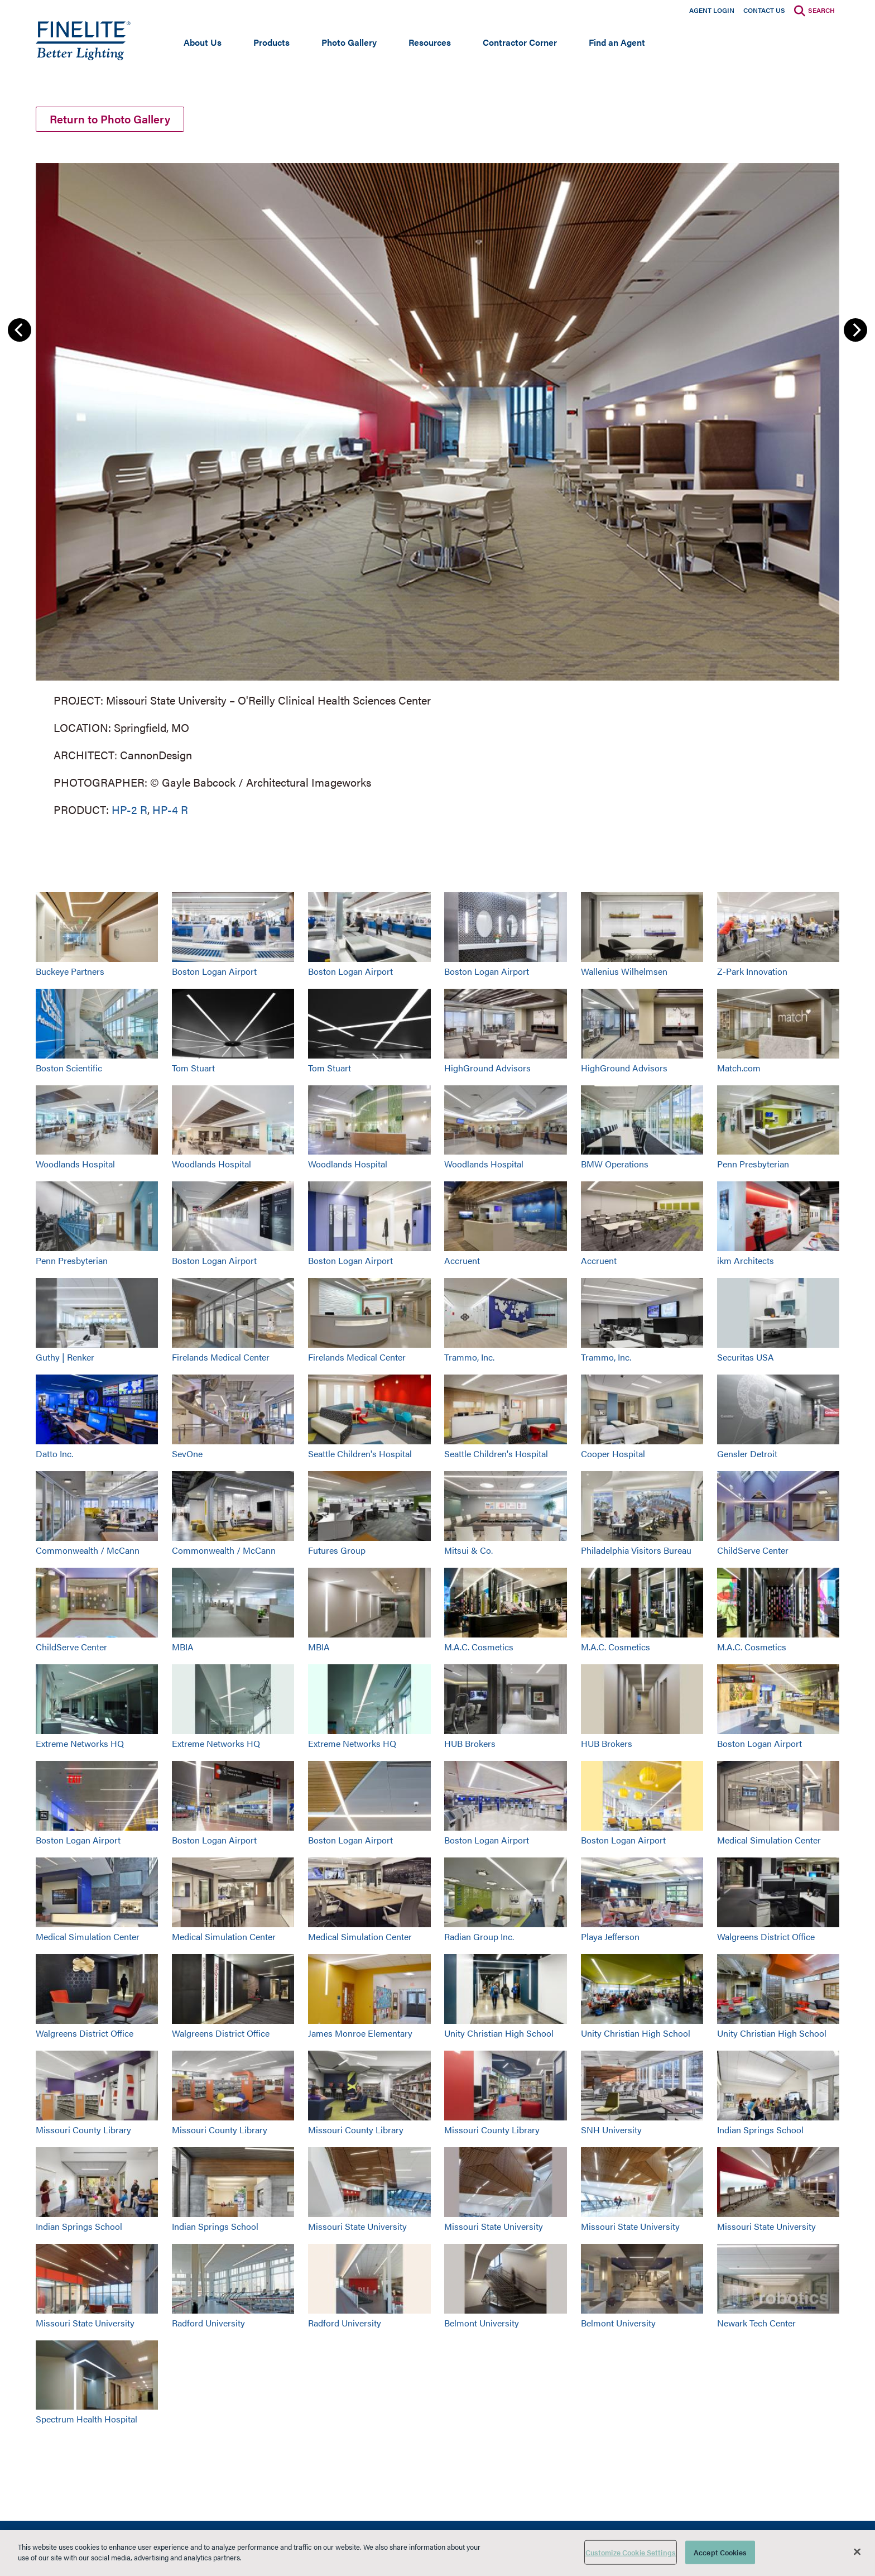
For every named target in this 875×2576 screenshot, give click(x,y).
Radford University (208, 2324)
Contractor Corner (520, 42)
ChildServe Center (753, 1551)
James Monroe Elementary (360, 2034)
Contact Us (764, 10)
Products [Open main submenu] (271, 42)
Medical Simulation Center (769, 1841)
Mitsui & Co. (468, 1551)
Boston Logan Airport (214, 972)
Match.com (739, 1068)
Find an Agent (617, 42)
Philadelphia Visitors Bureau (636, 1551)
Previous (19, 331)
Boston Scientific (69, 1068)
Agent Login (711, 10)
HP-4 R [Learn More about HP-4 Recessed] (170, 810)
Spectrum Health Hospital (86, 2420)
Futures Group (337, 1551)
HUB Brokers (470, 1744)
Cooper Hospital (613, 1454)
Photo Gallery (349, 42)
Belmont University (481, 2324)
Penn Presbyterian (753, 1165)
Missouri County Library (83, 2130)
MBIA (183, 1647)
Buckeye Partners (70, 972)
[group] (437, 488)
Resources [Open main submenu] (429, 42)
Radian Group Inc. (479, 1937)
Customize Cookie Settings (630, 2552)
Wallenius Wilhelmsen (624, 972)
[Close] (857, 2551)
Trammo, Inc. (469, 1358)
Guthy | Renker (65, 1358)
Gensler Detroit (747, 1454)
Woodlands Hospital (75, 1165)
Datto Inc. (54, 1454)
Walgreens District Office (766, 1937)
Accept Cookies (720, 2552)
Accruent (462, 1262)
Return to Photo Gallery (110, 120)
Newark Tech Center (756, 2324)
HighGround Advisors (487, 1068)
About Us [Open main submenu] (203, 42)
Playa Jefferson (610, 1937)
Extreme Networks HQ (80, 1744)
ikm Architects (745, 1262)
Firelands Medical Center (221, 1358)
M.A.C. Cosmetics (478, 1647)
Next (855, 331)
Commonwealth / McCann (88, 1551)
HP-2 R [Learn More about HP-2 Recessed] (129, 810)
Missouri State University (357, 2227)
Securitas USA (745, 1358)
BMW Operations (614, 1165)
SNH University (611, 2130)
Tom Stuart (193, 1068)
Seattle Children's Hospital (360, 1454)
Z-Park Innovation (752, 972)
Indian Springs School (760, 2130)
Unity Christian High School (499, 2034)
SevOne (187, 1454)
